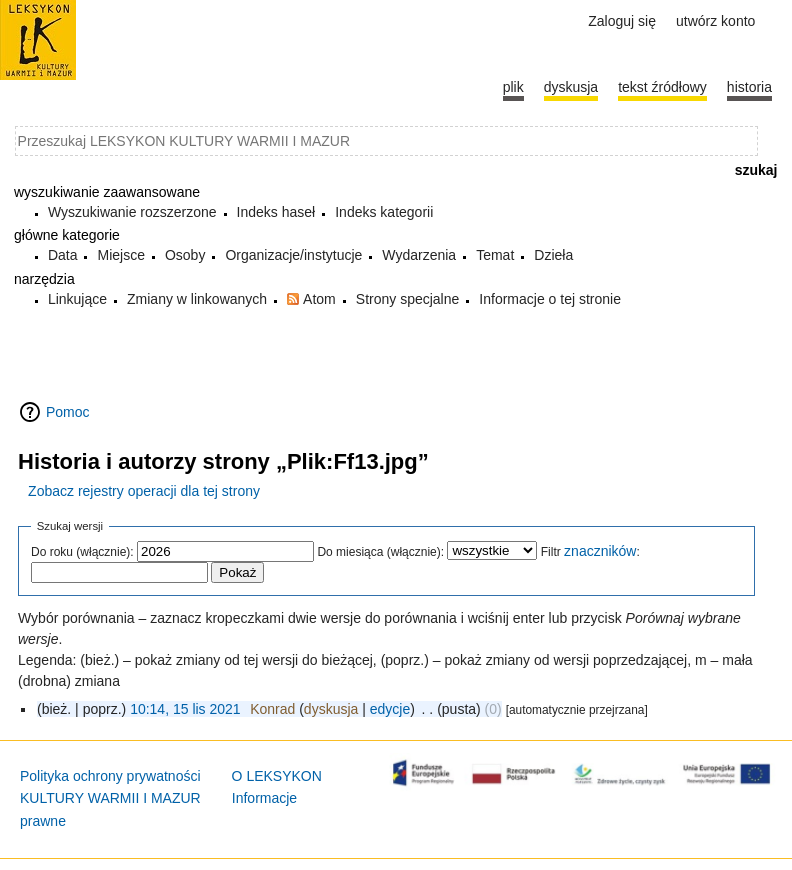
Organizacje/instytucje (293, 255)
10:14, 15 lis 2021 (185, 709)
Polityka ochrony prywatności (110, 776)
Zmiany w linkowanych (197, 299)
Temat (495, 255)
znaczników (600, 551)
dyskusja (331, 709)
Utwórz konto (715, 21)
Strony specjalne (408, 299)
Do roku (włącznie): (82, 552)
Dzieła (553, 255)
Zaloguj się (622, 21)
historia (749, 87)
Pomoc (68, 412)
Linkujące (77, 299)
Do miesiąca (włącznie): (380, 552)
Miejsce (120, 255)
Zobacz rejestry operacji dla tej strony (144, 491)
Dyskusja (571, 87)
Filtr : (590, 552)
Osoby (185, 255)
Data (63, 255)
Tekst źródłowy (662, 87)
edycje (390, 709)
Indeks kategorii (384, 212)
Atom (319, 299)
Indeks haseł (276, 212)
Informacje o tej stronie (550, 299)
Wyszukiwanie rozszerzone (132, 212)
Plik (513, 87)
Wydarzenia (419, 255)
